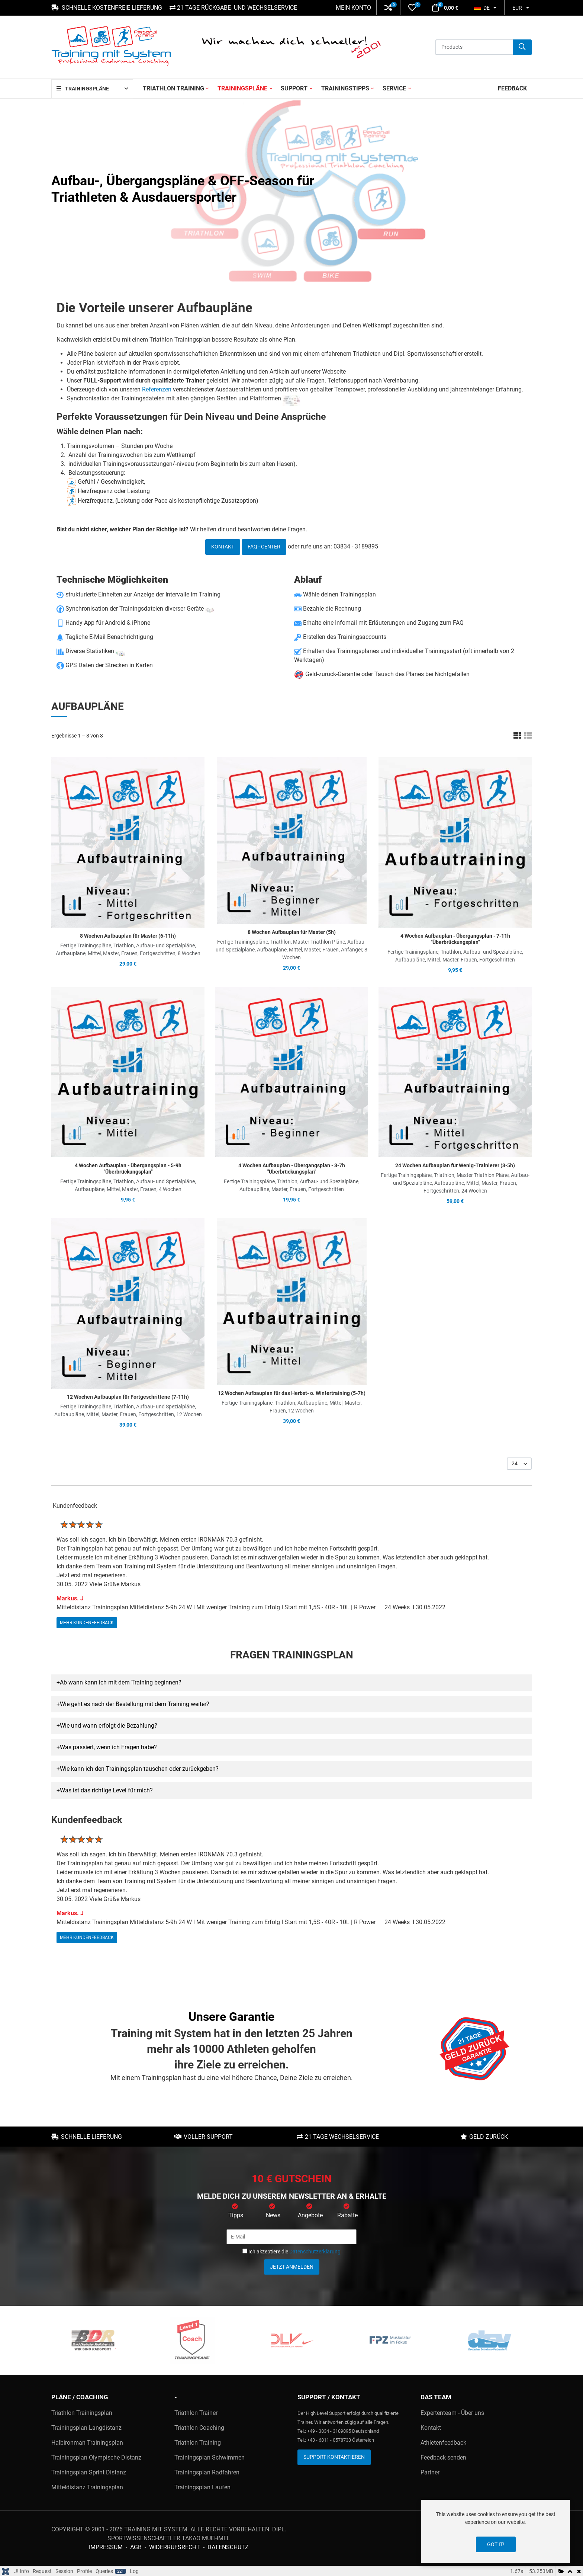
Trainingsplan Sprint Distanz (88, 2472)
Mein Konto (353, 7)
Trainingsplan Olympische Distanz (96, 2457)
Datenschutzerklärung (315, 2252)
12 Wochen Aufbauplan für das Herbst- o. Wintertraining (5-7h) (291, 1393)
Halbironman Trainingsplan (87, 2442)
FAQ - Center (264, 547)
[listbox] (519, 1463)
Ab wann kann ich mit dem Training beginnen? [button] (120, 1682)
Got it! (496, 2544)
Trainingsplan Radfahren (206, 2472)
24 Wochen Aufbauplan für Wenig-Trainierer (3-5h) (455, 1165)
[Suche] (522, 47)
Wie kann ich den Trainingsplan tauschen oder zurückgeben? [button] (139, 1768)
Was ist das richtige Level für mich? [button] (106, 1790)
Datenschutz (228, 2547)
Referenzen (156, 389)
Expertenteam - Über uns (452, 2412)
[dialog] (495, 2531)
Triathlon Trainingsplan (81, 2412)
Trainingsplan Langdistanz (86, 2427)
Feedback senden (443, 2457)
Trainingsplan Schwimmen (209, 2457)
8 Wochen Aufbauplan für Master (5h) (292, 932)
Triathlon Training (197, 2442)
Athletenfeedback (443, 2442)
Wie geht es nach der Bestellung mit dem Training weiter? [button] (134, 1704)
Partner (430, 2472)
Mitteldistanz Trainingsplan (87, 2487)
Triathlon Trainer (196, 2412)
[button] (388, 8)
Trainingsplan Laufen (202, 2487)
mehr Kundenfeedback (87, 1622)
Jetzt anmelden (291, 2267)
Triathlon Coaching (199, 2427)
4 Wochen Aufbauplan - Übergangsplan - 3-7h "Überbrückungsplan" (291, 1168)
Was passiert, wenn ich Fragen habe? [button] (108, 1747)
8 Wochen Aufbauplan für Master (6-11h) (128, 936)
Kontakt (222, 547)
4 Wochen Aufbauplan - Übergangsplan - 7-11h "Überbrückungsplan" (455, 939)
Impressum (106, 2547)
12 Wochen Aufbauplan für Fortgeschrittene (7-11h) (128, 1397)
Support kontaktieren (334, 2457)
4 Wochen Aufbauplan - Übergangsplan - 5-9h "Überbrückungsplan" (128, 1168)
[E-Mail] (291, 2236)
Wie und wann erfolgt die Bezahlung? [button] (108, 1725)
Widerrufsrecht (174, 2547)
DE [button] (482, 8)
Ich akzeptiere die (291, 2252)
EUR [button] (517, 8)
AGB (136, 2547)
